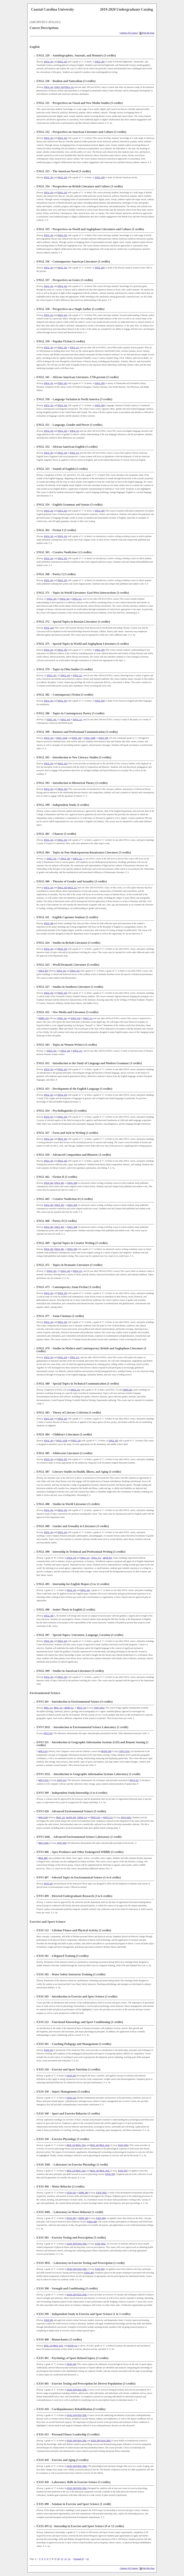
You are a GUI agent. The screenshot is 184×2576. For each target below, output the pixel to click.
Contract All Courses (129, 33)
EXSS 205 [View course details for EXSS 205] (71, 2075)
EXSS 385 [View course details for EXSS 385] (99, 2269)
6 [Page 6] (47, 2559)
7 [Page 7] (49, 2559)
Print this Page (147, 33)
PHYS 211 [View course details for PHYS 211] (107, 1817)
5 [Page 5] (44, 2559)
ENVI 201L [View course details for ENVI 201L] (99, 1708)
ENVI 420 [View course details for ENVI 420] (61, 1843)
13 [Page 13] (69, 2559)
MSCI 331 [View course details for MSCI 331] (42, 1751)
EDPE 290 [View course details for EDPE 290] (83, 2192)
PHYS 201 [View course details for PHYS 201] (95, 1817)
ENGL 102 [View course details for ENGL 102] (62, 61)
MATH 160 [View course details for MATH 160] (106, 1751)
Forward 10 (78, 2559)
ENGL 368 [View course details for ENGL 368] (72, 1183)
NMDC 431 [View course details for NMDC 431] (43, 1018)
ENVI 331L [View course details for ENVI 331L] (124, 1751)
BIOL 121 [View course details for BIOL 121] (48, 1708)
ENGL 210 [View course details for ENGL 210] (71, 1558)
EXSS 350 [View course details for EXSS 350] (122, 2170)
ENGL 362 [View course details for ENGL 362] (49, 1183)
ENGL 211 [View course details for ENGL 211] (69, 87)
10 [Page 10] (58, 2559)
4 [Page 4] (42, 2559)
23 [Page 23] (88, 2559)
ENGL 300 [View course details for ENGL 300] (49, 923)
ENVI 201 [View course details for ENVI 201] (48, 1733)
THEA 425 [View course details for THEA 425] (43, 971)
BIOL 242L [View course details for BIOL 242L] (105, 2145)
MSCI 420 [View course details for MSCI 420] (42, 1817)
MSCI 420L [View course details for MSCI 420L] (43, 1843)
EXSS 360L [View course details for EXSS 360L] (101, 2192)
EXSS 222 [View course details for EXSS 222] (48, 2050)
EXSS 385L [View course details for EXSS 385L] (100, 2243)
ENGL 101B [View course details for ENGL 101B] (61, 738)
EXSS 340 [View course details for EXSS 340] (71, 2364)
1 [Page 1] (35, 2559)
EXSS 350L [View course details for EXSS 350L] (123, 2145)
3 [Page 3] (39, 2559)
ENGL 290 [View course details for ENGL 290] (103, 738)
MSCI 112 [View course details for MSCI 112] (81, 1708)
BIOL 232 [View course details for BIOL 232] (71, 2145)
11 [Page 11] (62, 2559)
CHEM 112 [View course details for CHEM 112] (68, 1708)
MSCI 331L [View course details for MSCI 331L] (43, 1780)
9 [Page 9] (55, 2559)
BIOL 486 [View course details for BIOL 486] (42, 1858)
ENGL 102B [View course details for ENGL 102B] (89, 738)
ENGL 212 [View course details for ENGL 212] (96, 1558)
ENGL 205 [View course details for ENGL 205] (99, 61)
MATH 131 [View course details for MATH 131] (72, 2345)
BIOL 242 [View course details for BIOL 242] (94, 2145)
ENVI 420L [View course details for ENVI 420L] (126, 1817)
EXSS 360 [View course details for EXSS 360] (100, 2218)
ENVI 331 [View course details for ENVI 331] (61, 1780)
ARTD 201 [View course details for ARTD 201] (127, 1390)
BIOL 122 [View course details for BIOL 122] (58, 1708)
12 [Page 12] (66, 2559)
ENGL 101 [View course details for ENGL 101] (49, 61)
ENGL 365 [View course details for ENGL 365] (59, 1183)
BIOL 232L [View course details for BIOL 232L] (81, 2145)
